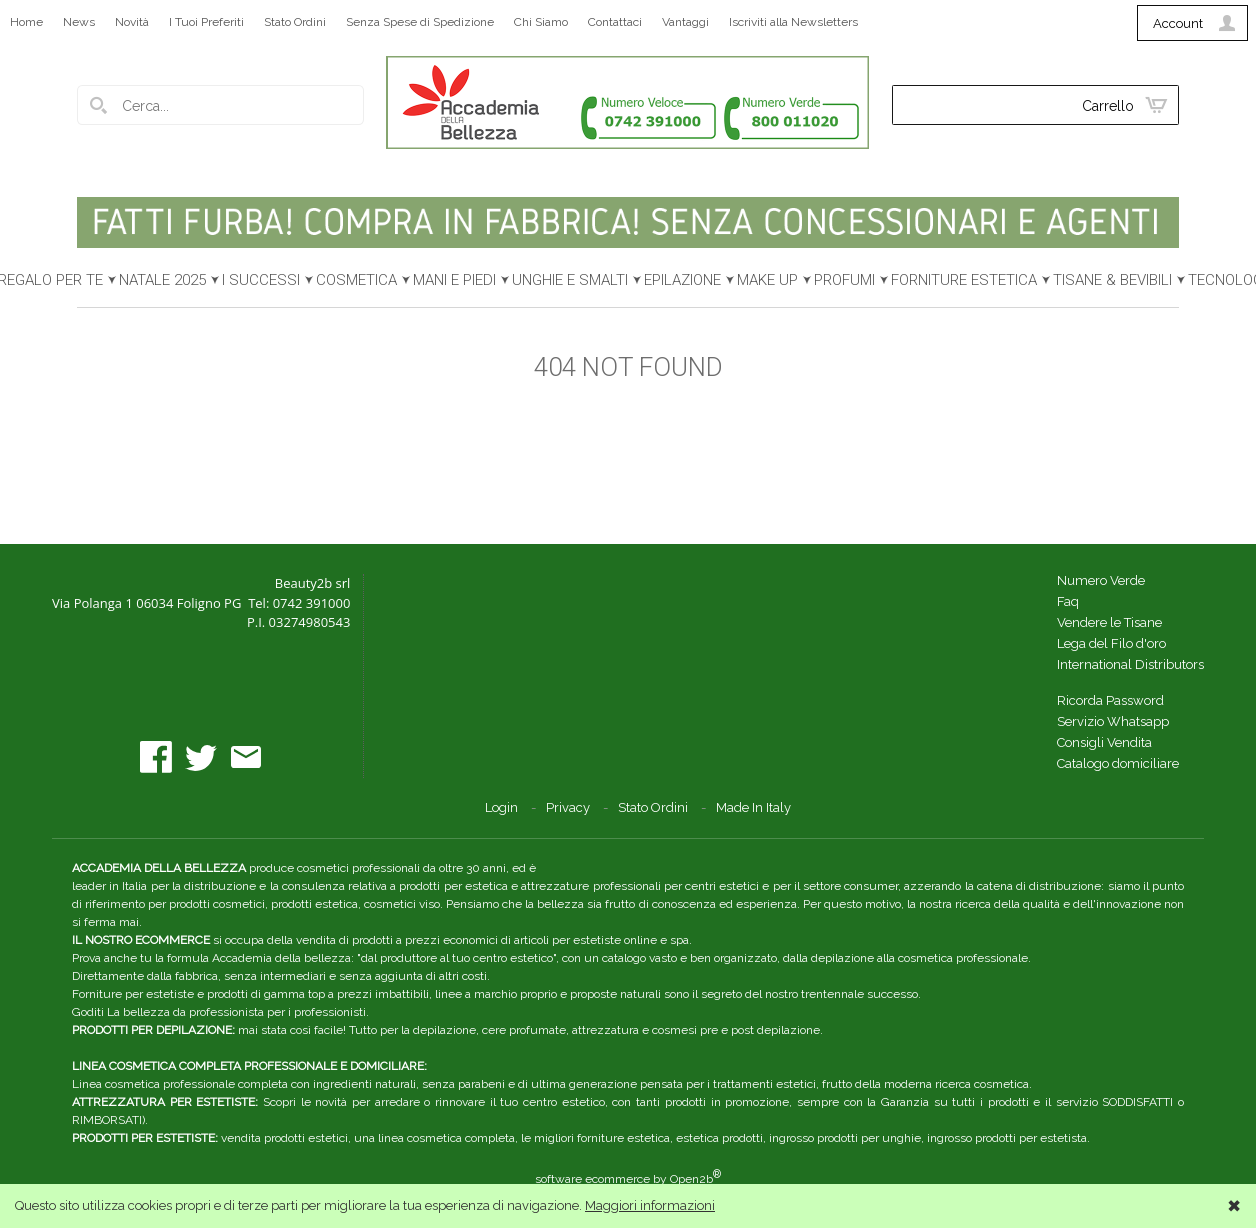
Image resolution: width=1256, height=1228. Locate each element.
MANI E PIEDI (454, 280)
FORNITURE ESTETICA (964, 280)
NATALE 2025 (162, 280)
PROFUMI (844, 280)
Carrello (1108, 106)
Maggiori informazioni (650, 1205)
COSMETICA (356, 280)
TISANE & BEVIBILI (1112, 280)
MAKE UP (767, 280)
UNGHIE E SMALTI (570, 280)
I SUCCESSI (261, 280)
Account (1178, 23)
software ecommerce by (628, 1179)
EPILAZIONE (682, 280)
